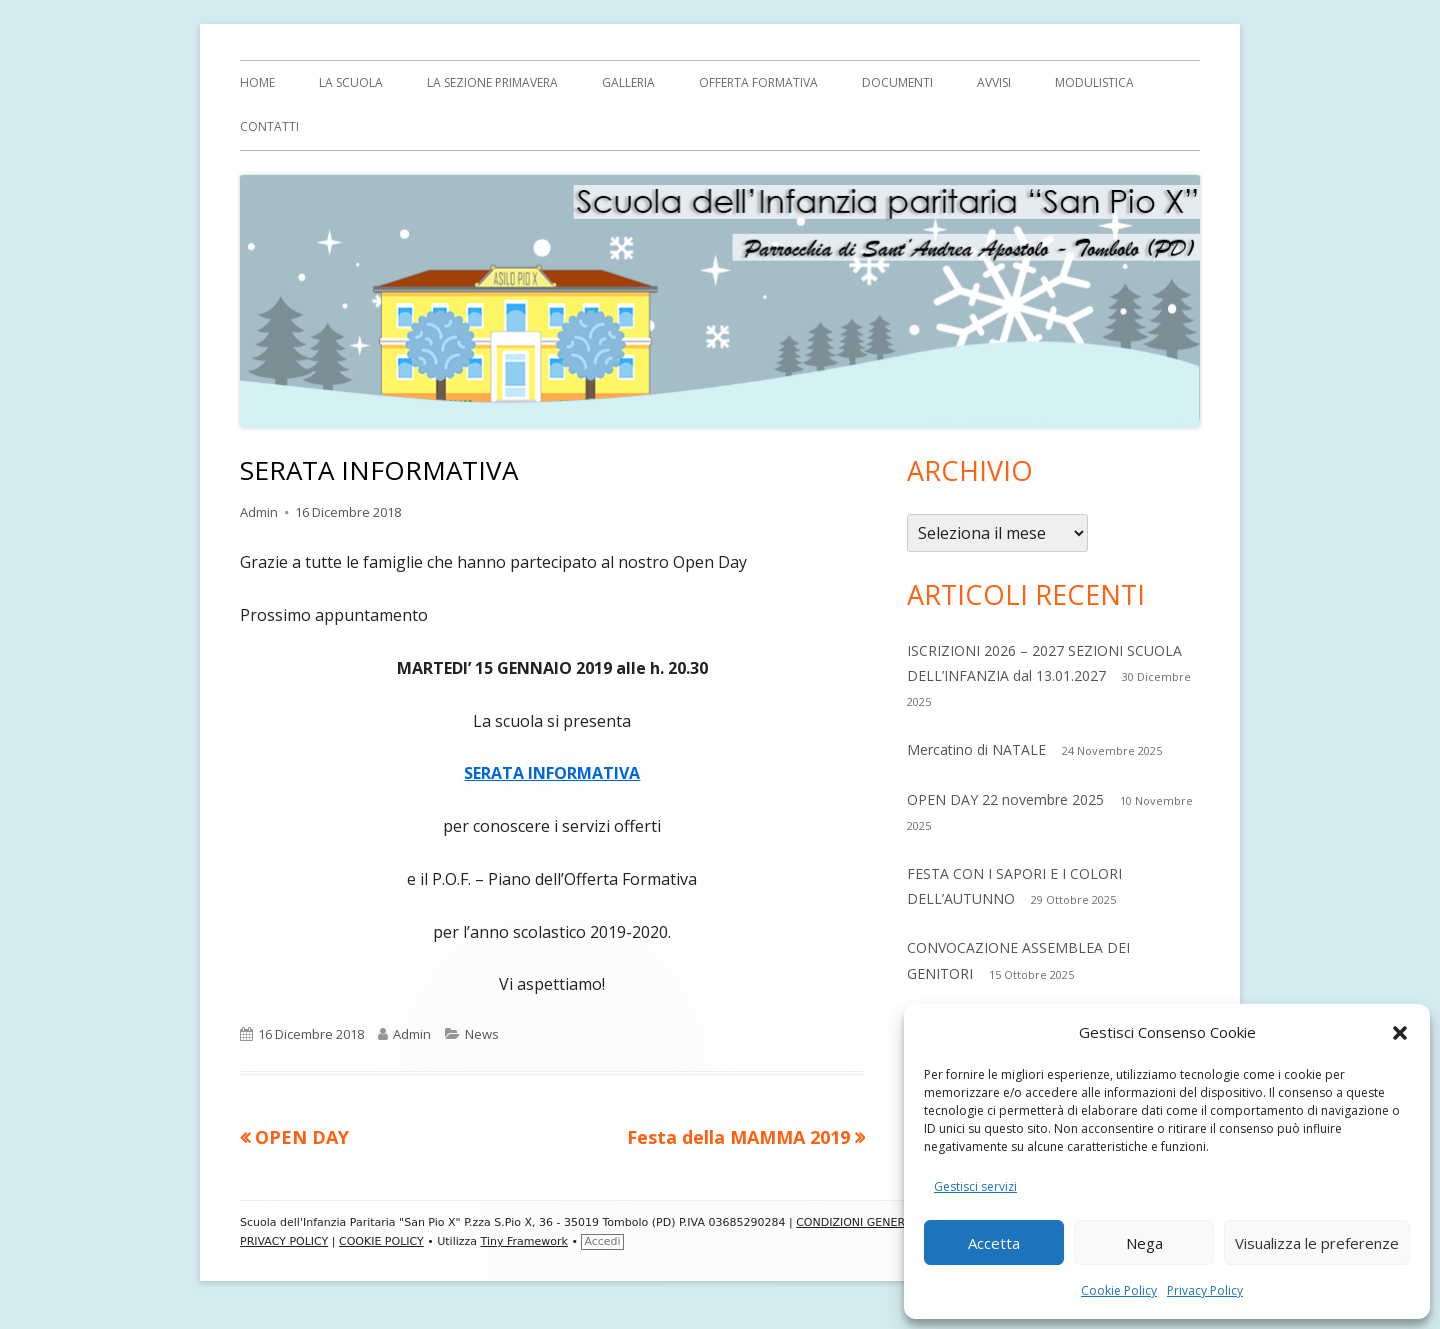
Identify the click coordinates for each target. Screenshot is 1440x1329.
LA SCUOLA (351, 82)
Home (257, 82)
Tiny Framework (524, 1241)
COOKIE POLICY (381, 1241)
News (482, 1034)
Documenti (897, 82)
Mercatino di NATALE (976, 749)
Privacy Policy (1205, 1290)
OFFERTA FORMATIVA (758, 82)
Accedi (602, 1241)
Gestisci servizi (975, 1186)
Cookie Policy (1119, 1290)
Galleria (628, 82)
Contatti (269, 126)
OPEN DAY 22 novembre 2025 (1005, 799)
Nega (1144, 1243)
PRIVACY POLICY (284, 1241)
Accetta (994, 1243)
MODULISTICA (1094, 82)
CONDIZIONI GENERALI (858, 1222)
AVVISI (994, 82)
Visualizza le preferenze (1317, 1243)
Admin (259, 512)
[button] (1400, 1033)
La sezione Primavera (492, 82)
